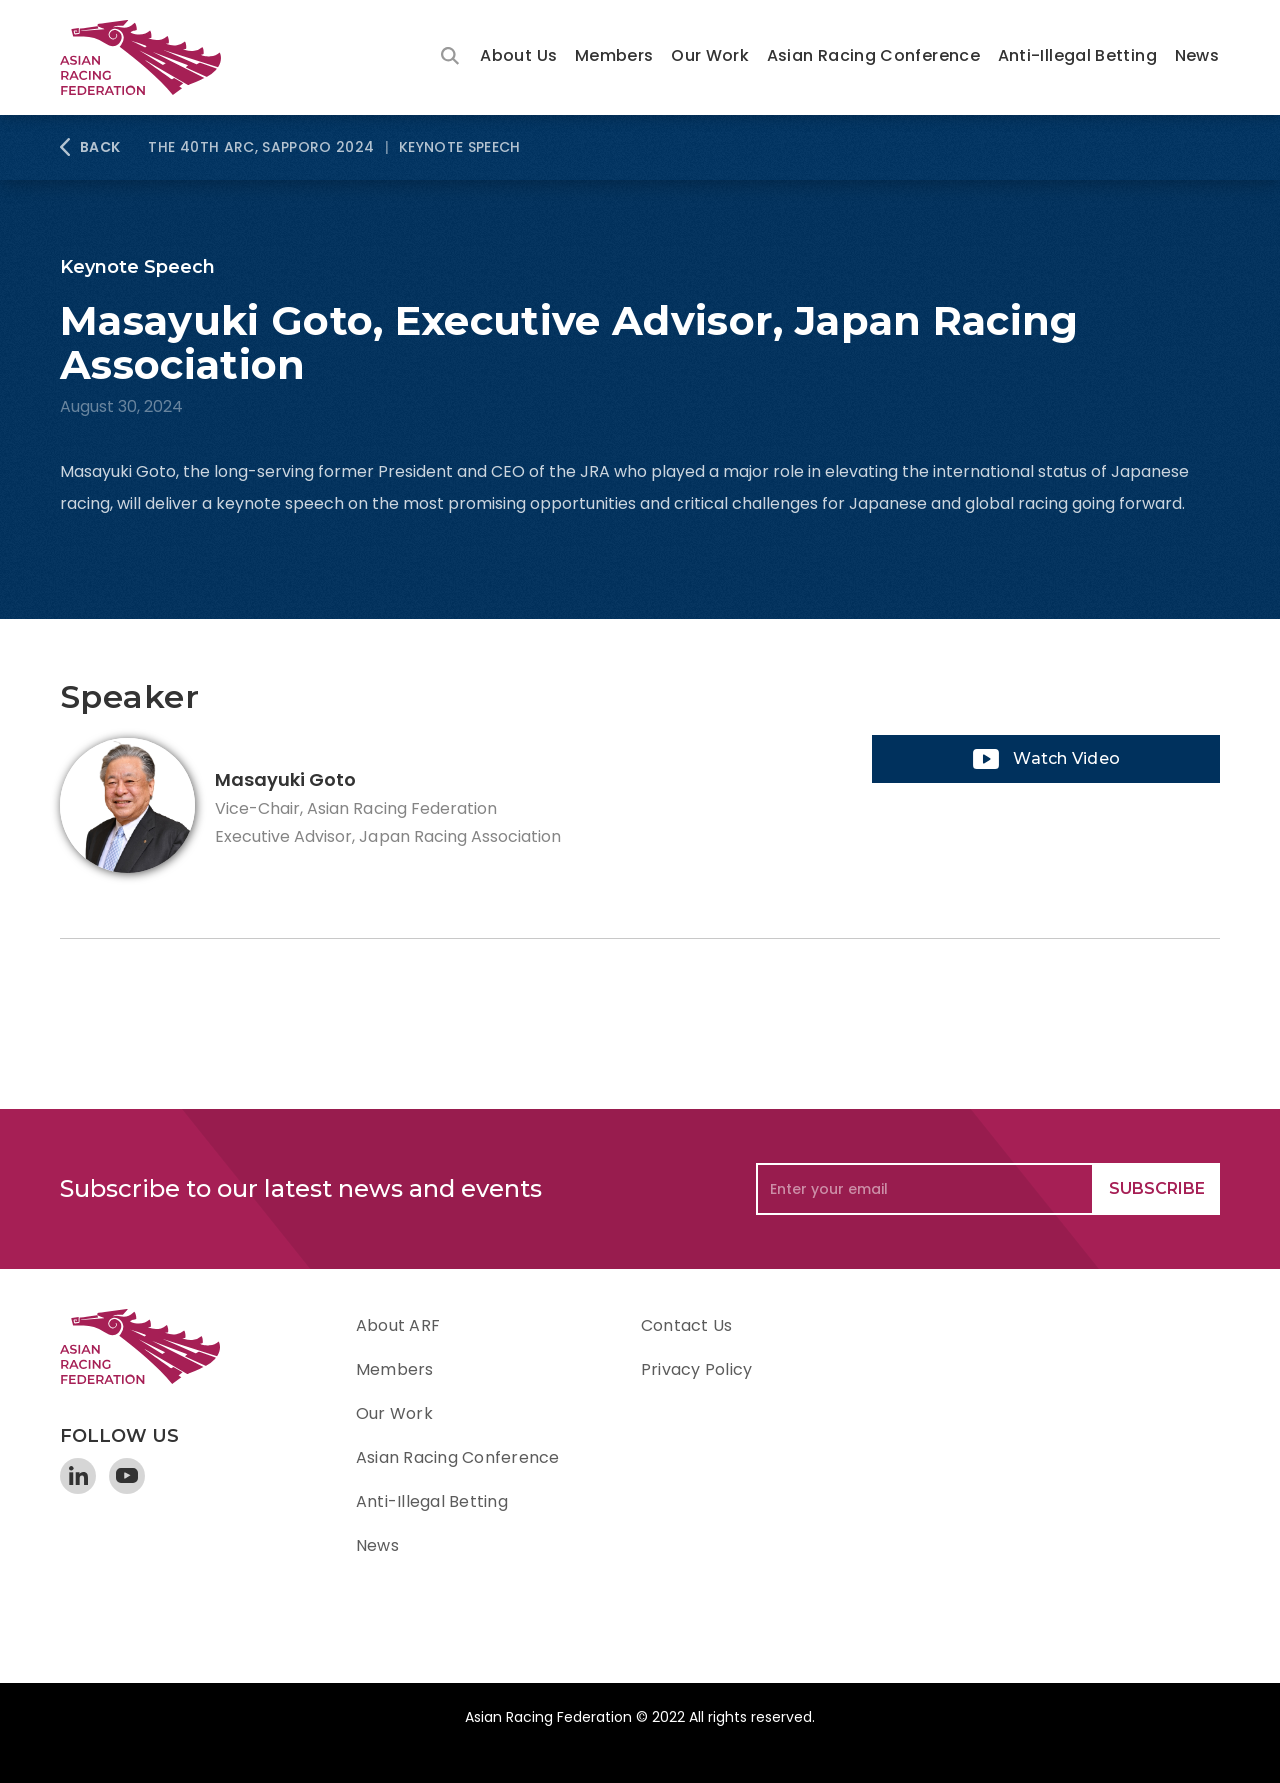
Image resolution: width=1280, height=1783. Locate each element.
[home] (150, 57)
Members (614, 55)
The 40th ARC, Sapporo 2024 (261, 147)
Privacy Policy (696, 1369)
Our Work (710, 55)
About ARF (398, 1325)
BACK (100, 147)
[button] (518, 57)
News (1197, 55)
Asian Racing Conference (873, 55)
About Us (518, 55)
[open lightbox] (1046, 759)
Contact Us (686, 1325)
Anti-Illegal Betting (1077, 55)
